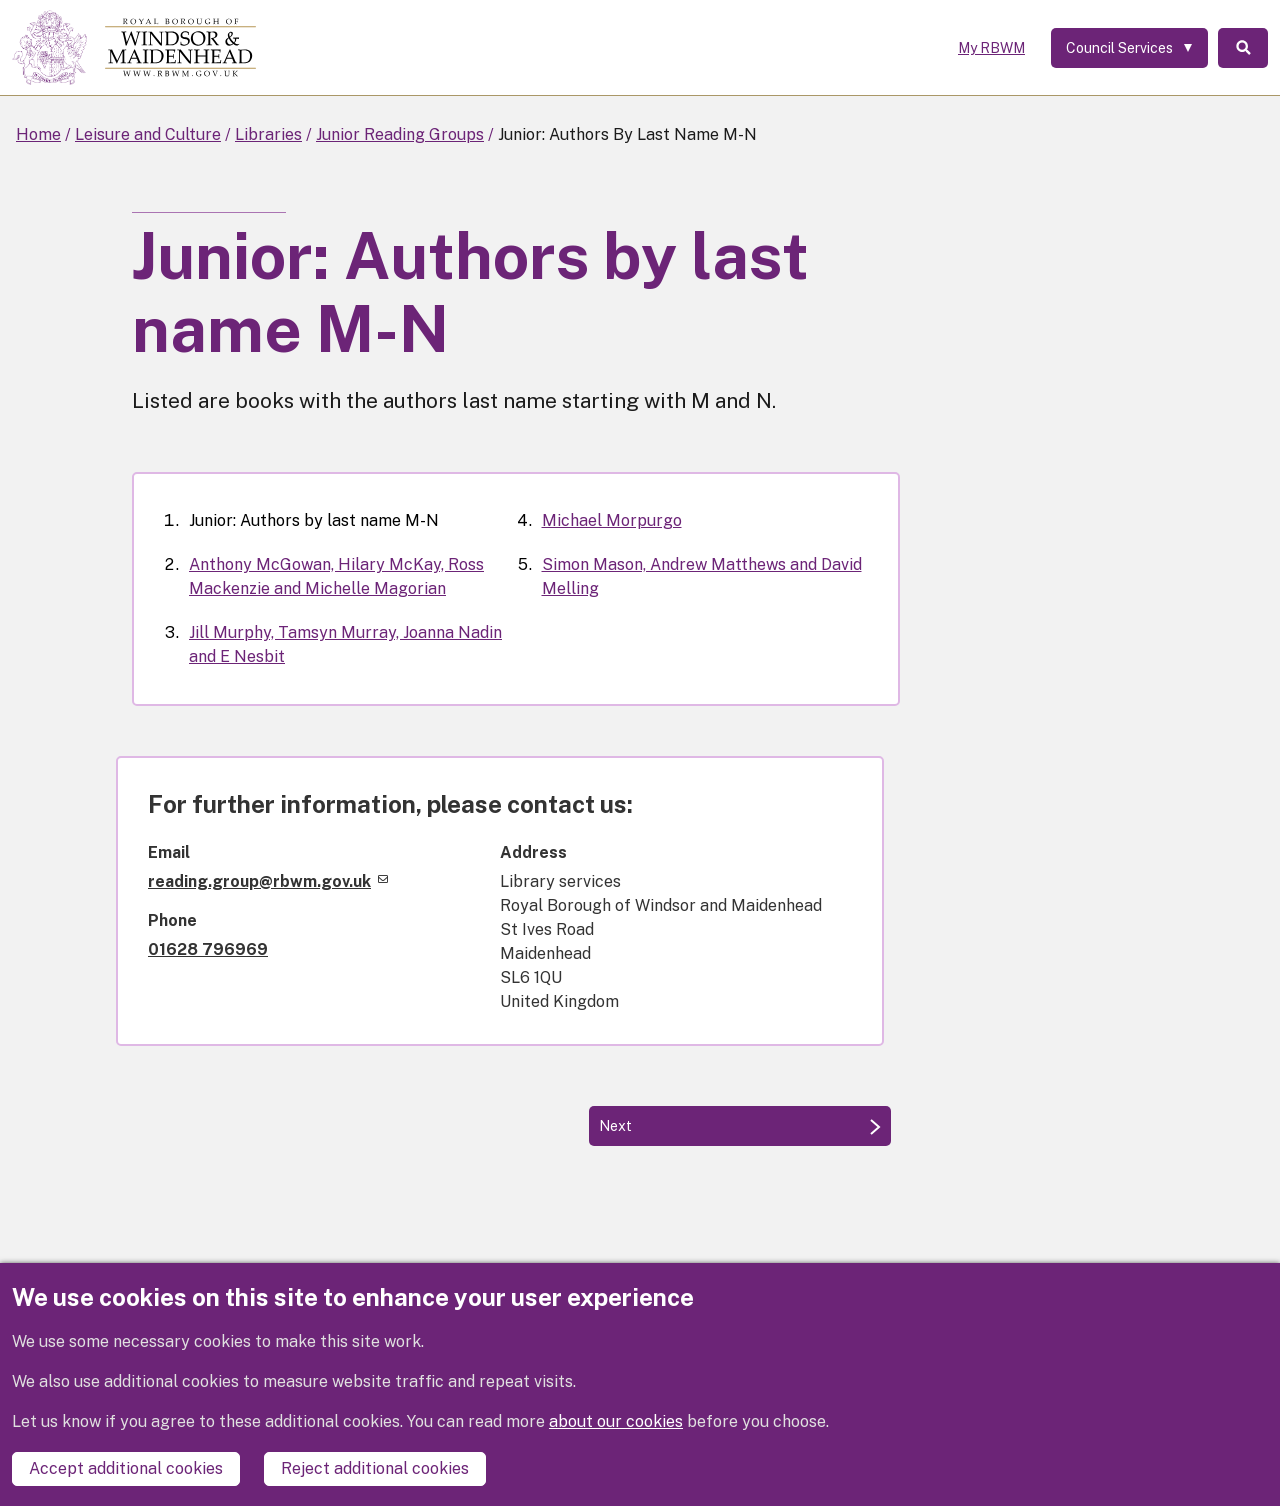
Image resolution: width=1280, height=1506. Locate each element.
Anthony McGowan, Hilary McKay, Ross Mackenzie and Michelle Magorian (336, 576)
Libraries (268, 134)
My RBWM (991, 48)
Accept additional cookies (126, 1468)
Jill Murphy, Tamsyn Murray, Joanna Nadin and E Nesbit (345, 644)
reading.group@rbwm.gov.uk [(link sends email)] (268, 881)
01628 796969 (208, 949)
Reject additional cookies (375, 1468)
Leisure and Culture (148, 134)
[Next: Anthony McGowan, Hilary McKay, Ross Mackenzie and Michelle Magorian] (740, 1126)
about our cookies (616, 1421)
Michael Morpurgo (612, 520)
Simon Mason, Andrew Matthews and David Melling (702, 576)
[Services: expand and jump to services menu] (1129, 48)
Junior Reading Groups (400, 134)
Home (38, 134)
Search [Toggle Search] (1243, 48)
